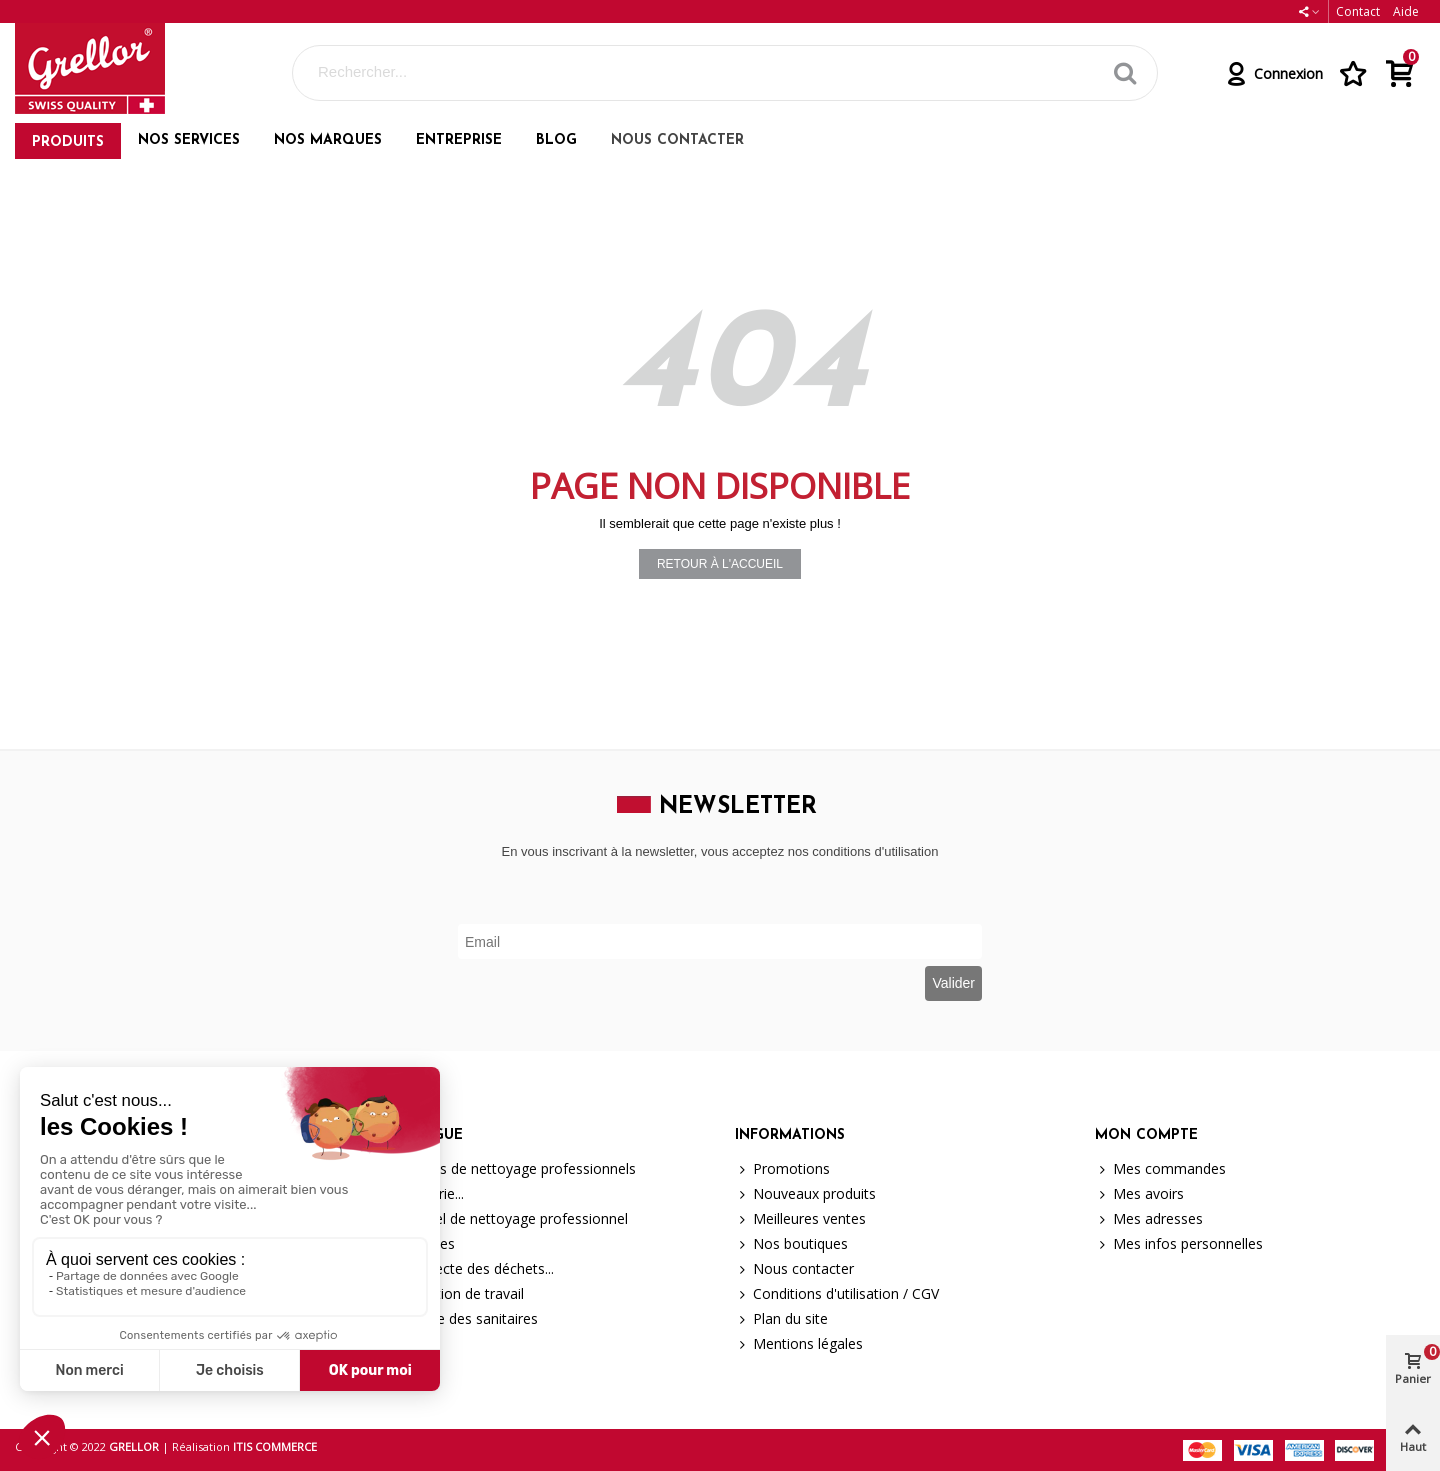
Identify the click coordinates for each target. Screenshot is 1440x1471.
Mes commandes (1160, 1168)
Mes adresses (1149, 1218)
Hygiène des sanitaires (456, 1318)
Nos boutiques (791, 1243)
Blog (556, 140)
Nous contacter (677, 140)
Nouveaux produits (805, 1193)
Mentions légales (799, 1343)
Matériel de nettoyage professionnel (501, 1218)
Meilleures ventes (800, 1218)
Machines (415, 1243)
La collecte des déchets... (464, 1268)
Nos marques (328, 140)
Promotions (782, 1168)
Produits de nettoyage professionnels (505, 1168)
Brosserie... (419, 1193)
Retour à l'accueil (720, 564)
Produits (68, 142)
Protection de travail (449, 1293)
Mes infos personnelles (1179, 1243)
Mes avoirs (1139, 1193)
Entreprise (459, 140)
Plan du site (781, 1318)
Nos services (189, 140)
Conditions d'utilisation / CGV (837, 1293)
